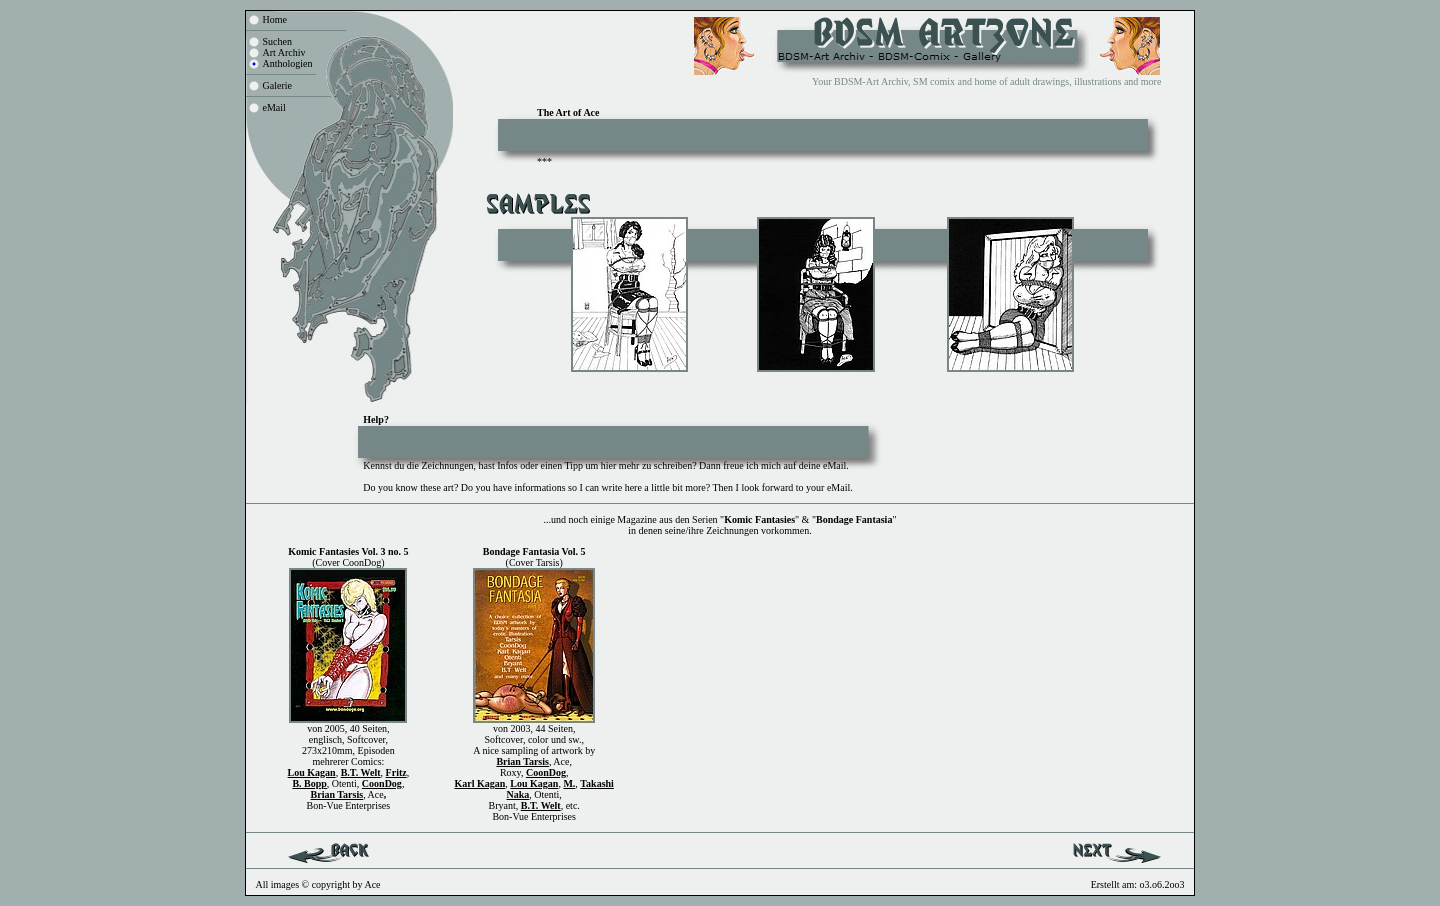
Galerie (277, 85)
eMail (274, 107)
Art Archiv (284, 52)
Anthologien (288, 63)
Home (275, 19)
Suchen (277, 41)
